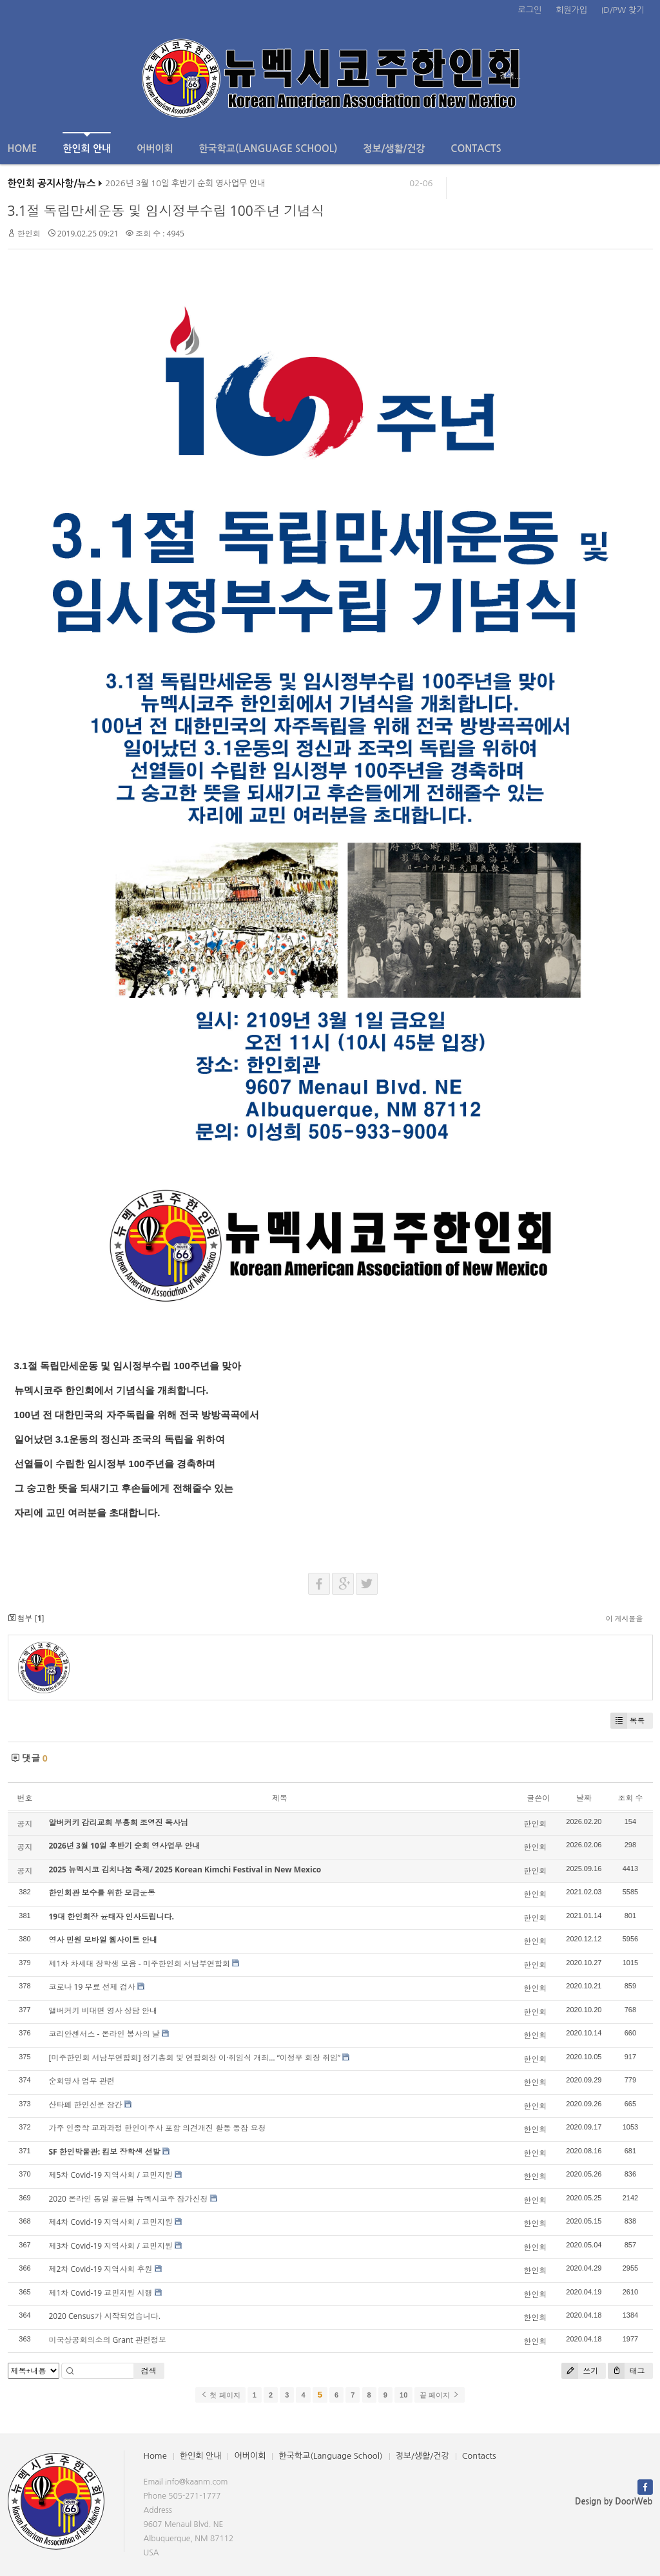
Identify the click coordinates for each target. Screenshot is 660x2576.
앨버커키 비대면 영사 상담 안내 (103, 2010)
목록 (627, 1721)
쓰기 (579, 2371)
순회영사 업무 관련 (82, 2080)
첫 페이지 (220, 2395)
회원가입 (571, 10)
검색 (149, 2370)
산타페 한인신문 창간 (85, 2104)
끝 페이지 (439, 2395)
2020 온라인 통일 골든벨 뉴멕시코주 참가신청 (128, 2198)
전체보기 (45, 76)
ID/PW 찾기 (622, 10)
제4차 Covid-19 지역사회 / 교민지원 (111, 2221)
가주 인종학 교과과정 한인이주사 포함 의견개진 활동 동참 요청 (157, 2127)
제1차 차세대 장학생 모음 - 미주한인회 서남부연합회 (139, 1963)
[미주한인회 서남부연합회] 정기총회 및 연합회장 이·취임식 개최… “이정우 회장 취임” (195, 2057)
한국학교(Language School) (268, 148)
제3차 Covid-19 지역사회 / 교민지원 (111, 2245)
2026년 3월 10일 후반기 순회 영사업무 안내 (185, 186)
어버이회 (155, 148)
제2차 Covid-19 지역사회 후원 (101, 2269)
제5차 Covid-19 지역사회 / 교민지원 (111, 2174)
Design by (613, 2501)
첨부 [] (26, 1618)
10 (403, 2395)
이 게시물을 (624, 1618)
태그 (626, 2371)
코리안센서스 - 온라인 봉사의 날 (104, 2033)
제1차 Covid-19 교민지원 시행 (101, 2292)
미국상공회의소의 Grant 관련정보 (107, 2339)
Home (22, 148)
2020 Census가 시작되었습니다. (104, 2316)
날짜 (584, 1798)
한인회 (29, 233)
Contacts (476, 148)
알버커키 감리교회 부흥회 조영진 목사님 (118, 1822)
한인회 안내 (87, 142)
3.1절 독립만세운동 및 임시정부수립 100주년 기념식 (166, 211)
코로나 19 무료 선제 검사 (92, 1986)
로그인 (530, 10)
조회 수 (630, 1798)
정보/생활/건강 (394, 148)
